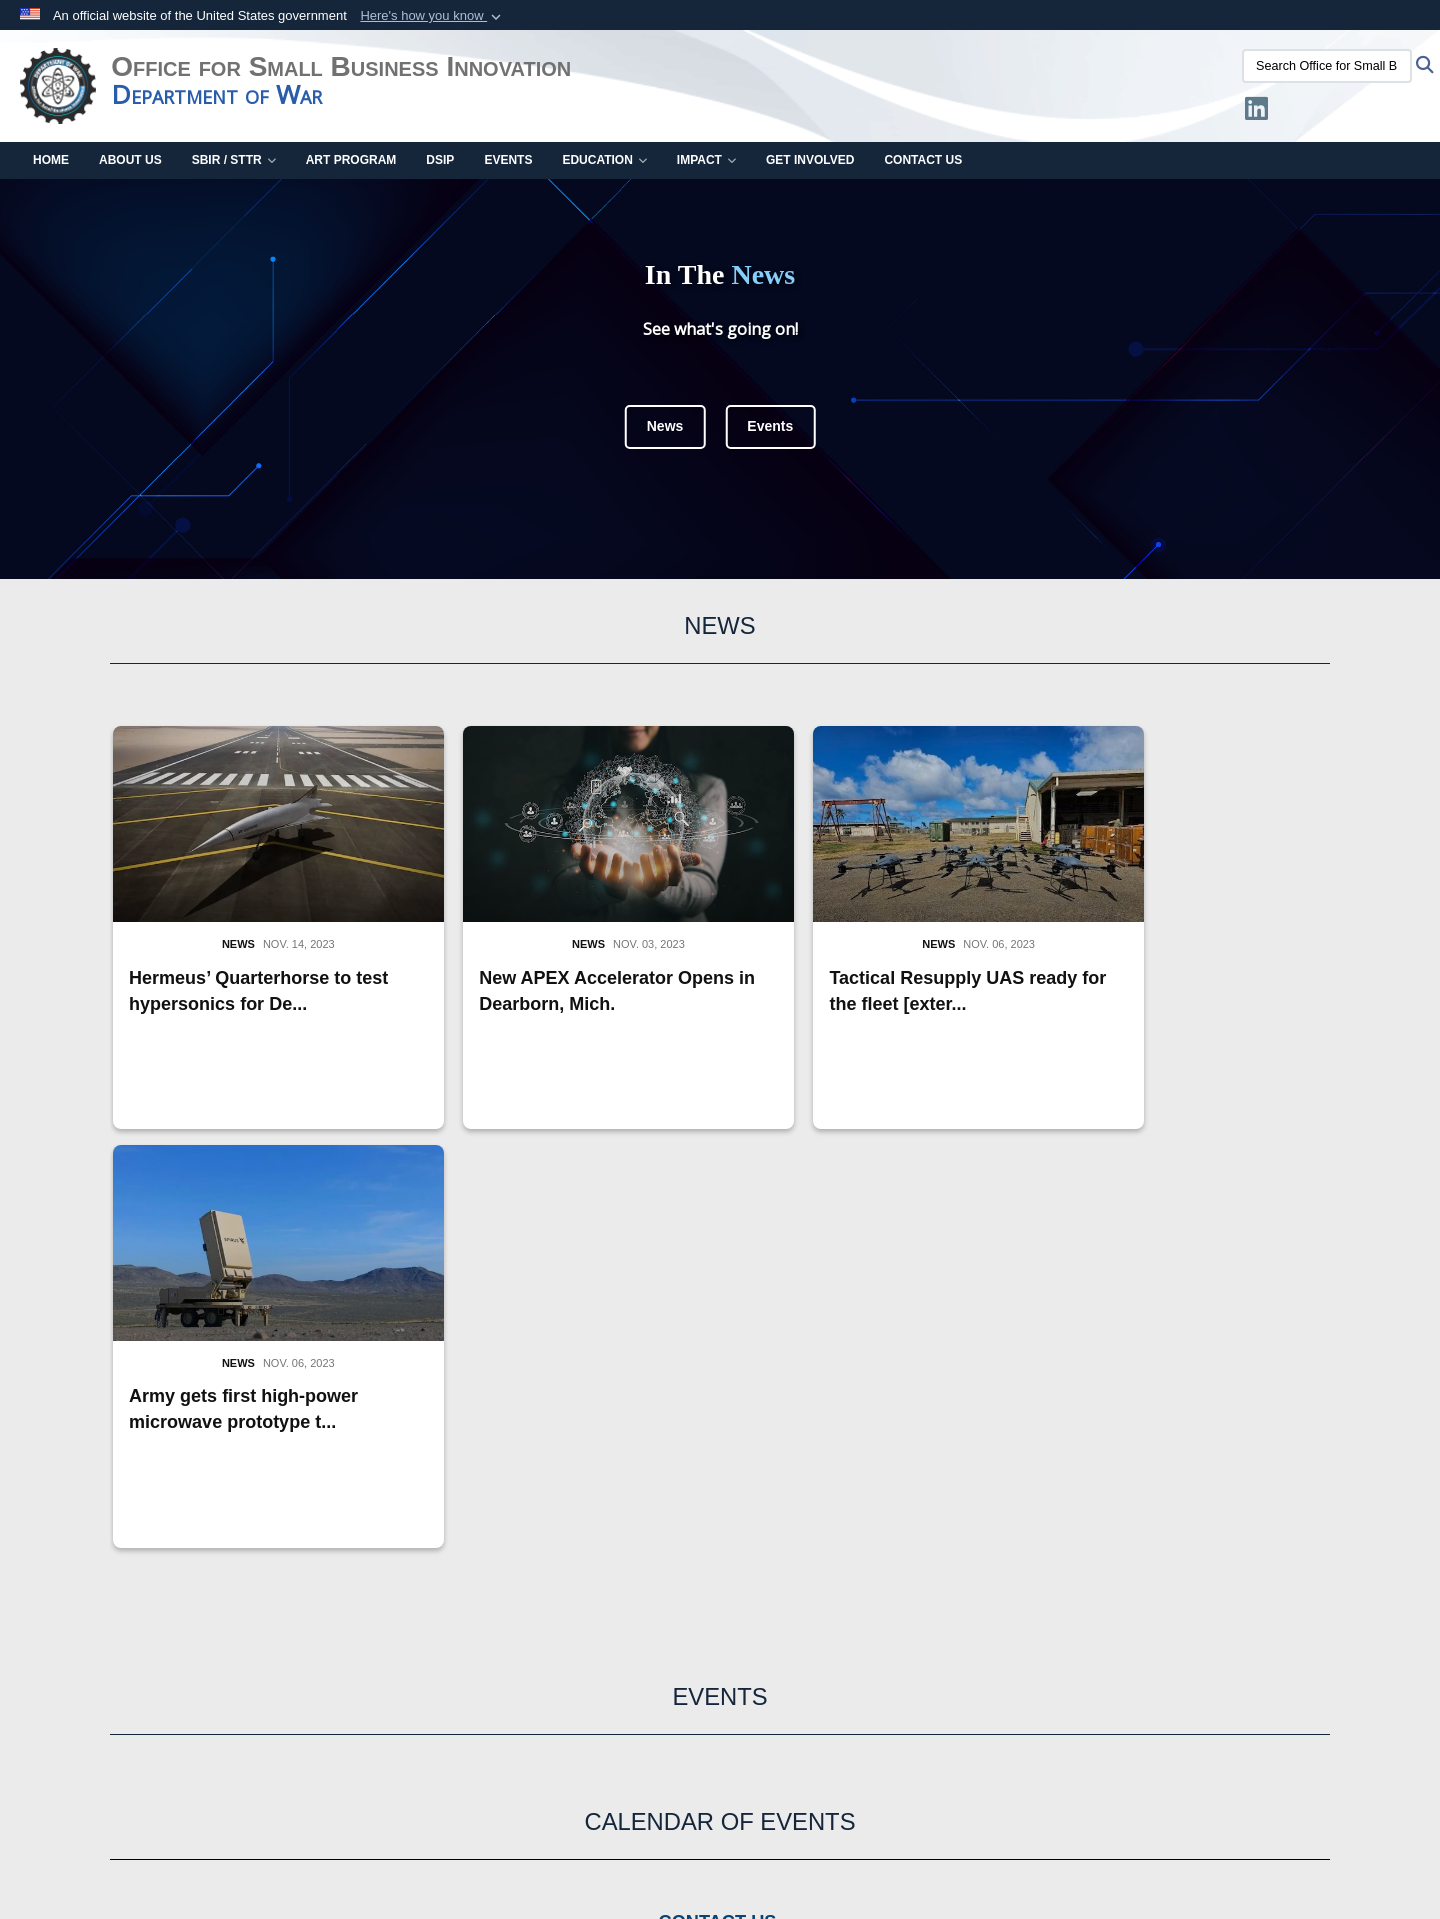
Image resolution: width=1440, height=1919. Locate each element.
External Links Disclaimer (634, 1753)
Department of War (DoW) (115, 1653)
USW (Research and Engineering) (141, 1673)
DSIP (440, 160)
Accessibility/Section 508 (233, 1773)
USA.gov (465, 1633)
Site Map (989, 1683)
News (665, 426)
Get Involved (810, 160)
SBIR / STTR (234, 160)
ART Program (351, 160)
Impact (706, 160)
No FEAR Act (1249, 1753)
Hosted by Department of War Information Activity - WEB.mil (592, 1865)
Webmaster (1176, 1643)
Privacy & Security (808, 1753)
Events (508, 160)
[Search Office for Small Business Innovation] (1327, 66)
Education (604, 160)
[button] (432, 16)
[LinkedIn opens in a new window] (1256, 113)
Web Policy (381, 1773)
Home (51, 160)
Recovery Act (78, 1773)
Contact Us (923, 160)
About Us (130, 160)
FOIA (1336, 1753)
